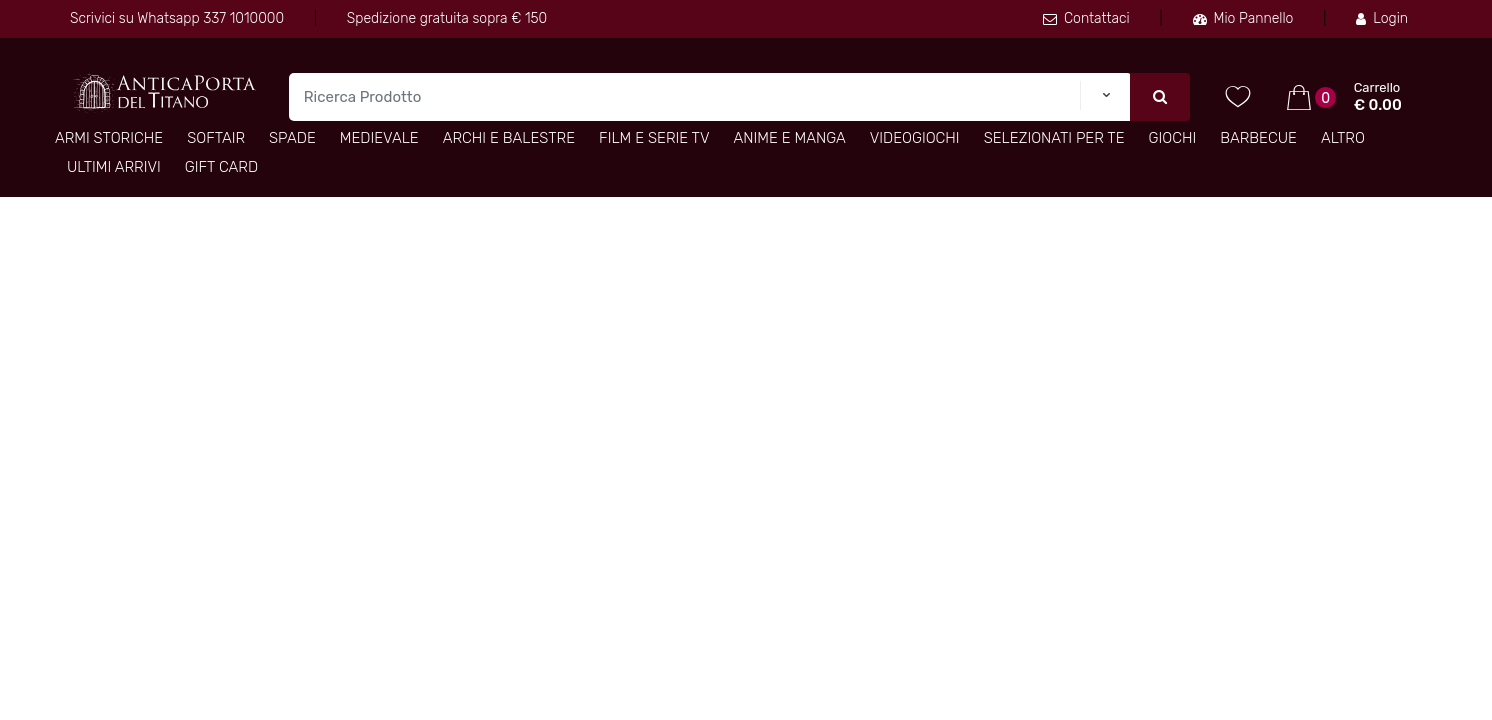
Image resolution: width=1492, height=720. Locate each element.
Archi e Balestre (509, 138)
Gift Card (221, 167)
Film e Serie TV (654, 138)
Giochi (1173, 138)
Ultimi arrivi (114, 167)
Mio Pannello (1243, 18)
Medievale (379, 138)
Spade (292, 138)
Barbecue (1258, 138)
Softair (216, 138)
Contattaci (1086, 18)
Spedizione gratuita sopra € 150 (447, 18)
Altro (1343, 138)
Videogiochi (915, 138)
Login (1382, 18)
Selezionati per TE (1054, 138)
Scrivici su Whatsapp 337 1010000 (177, 18)
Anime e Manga (790, 138)
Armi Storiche (109, 138)
